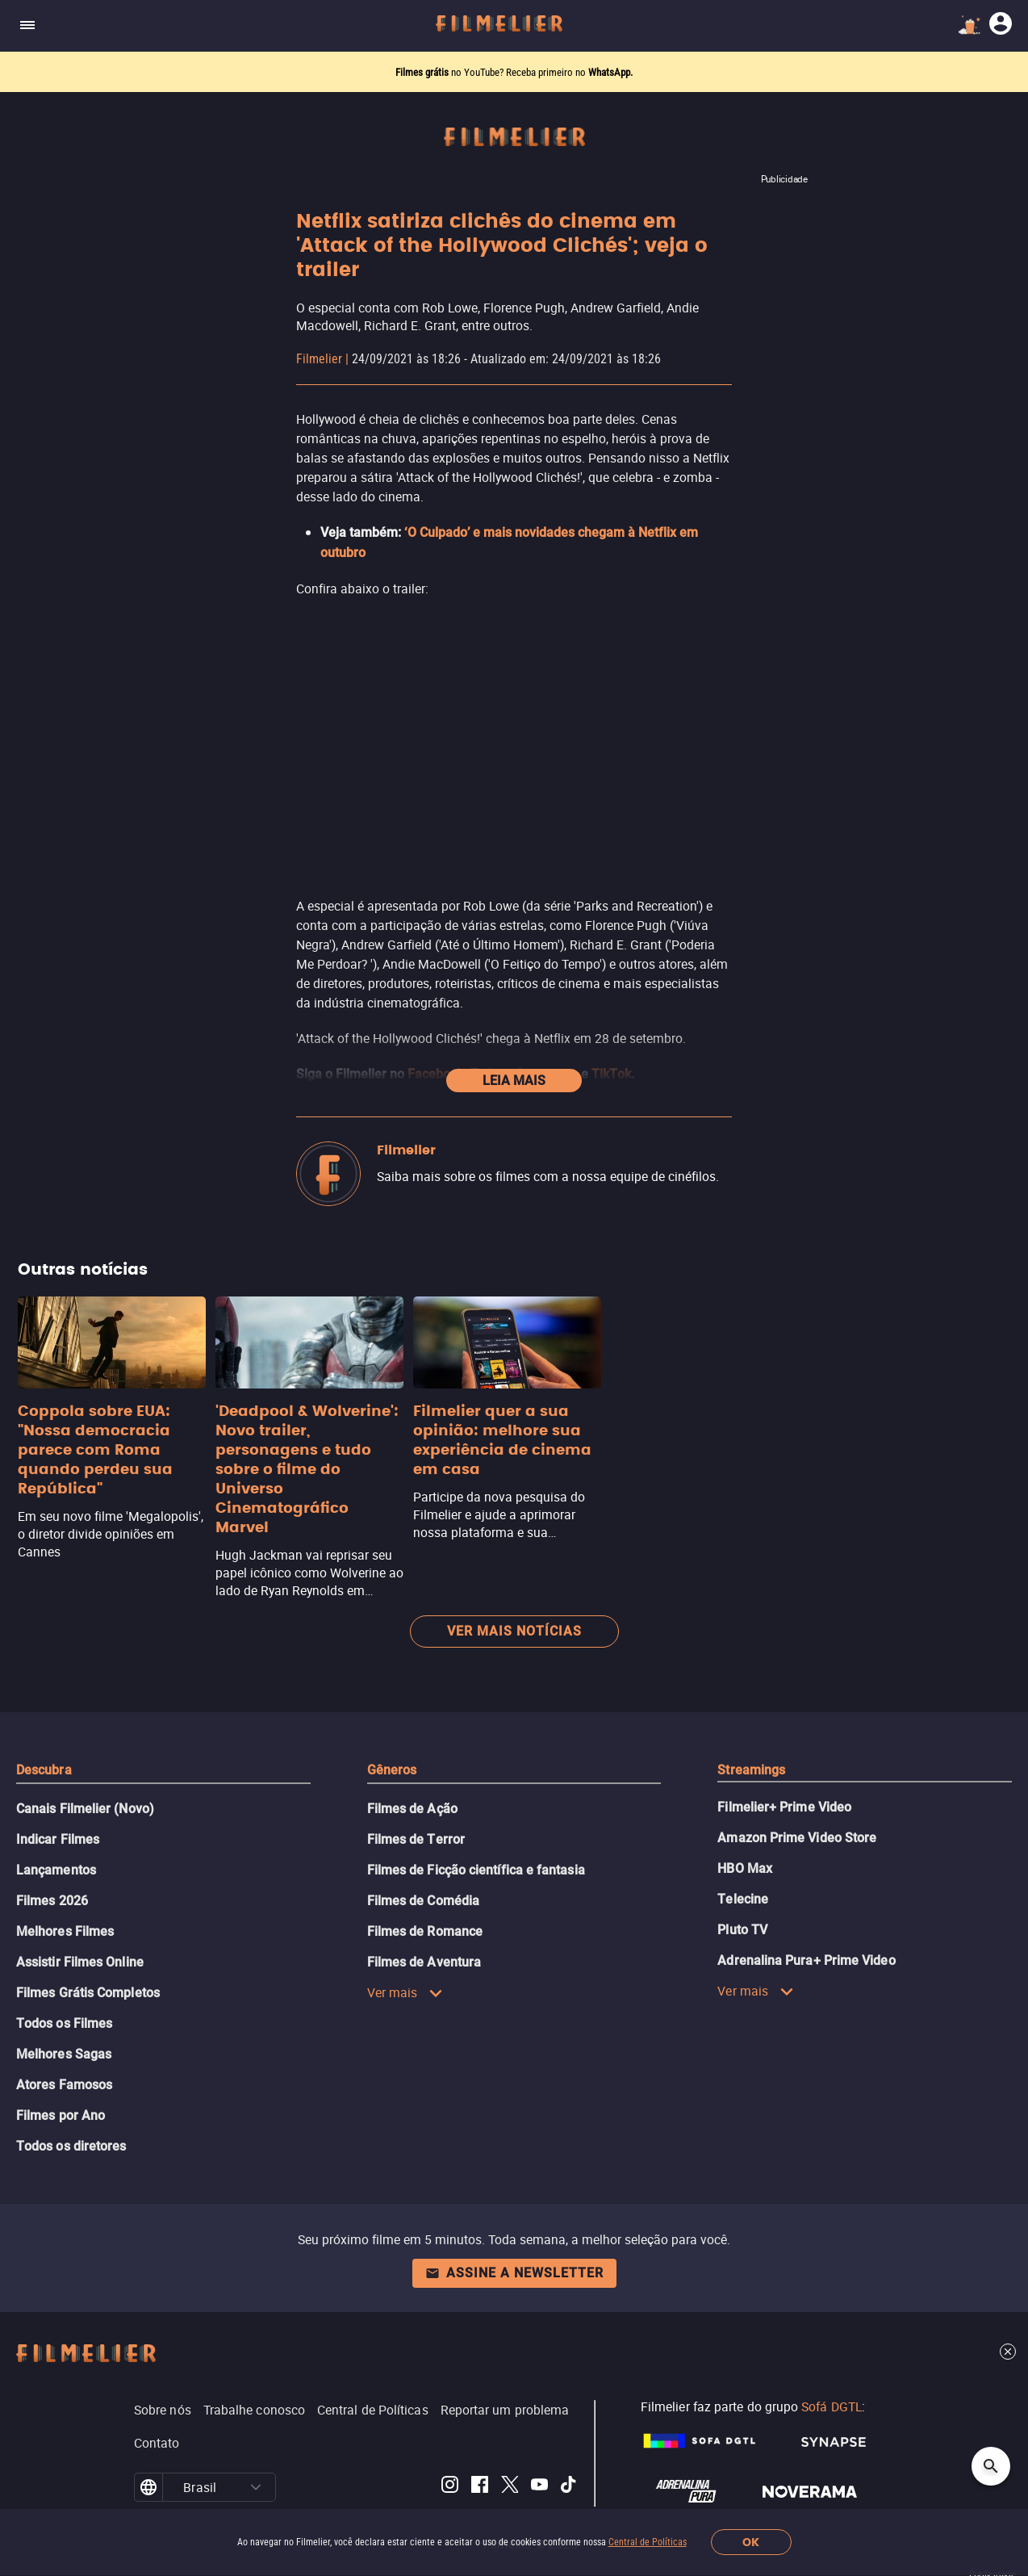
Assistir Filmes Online (80, 1890)
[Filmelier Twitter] (509, 2415)
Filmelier (319, 359)
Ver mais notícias (514, 1559)
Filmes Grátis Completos (88, 1921)
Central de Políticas (647, 2542)
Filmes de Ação (412, 1737)
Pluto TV (742, 1858)
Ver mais (405, 1920)
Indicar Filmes (57, 1767)
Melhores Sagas (63, 1982)
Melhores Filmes (65, 1859)
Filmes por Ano (60, 2043)
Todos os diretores (71, 2074)
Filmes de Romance (425, 1859)
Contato (157, 2371)
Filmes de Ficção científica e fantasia (476, 1798)
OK (750, 2542)
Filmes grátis (423, 72)
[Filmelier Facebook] (479, 2415)
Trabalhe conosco (254, 2338)
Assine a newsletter (514, 2201)
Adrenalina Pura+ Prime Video (806, 1888)
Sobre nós (162, 2338)
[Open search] (991, 2466)
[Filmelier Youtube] (539, 2415)
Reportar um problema (505, 2338)
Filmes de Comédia (423, 1829)
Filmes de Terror (416, 1767)
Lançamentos (56, 1798)
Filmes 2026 (52, 1829)
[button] (255, 2415)
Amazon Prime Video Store (796, 1766)
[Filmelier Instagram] (449, 2415)
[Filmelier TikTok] (569, 2415)
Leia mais (514, 1008)
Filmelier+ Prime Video (784, 1735)
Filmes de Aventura (424, 1890)
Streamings (751, 1698)
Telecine (742, 1827)
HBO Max (744, 1796)
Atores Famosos (64, 2013)
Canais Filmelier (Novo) (85, 1737)
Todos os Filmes (64, 1951)
